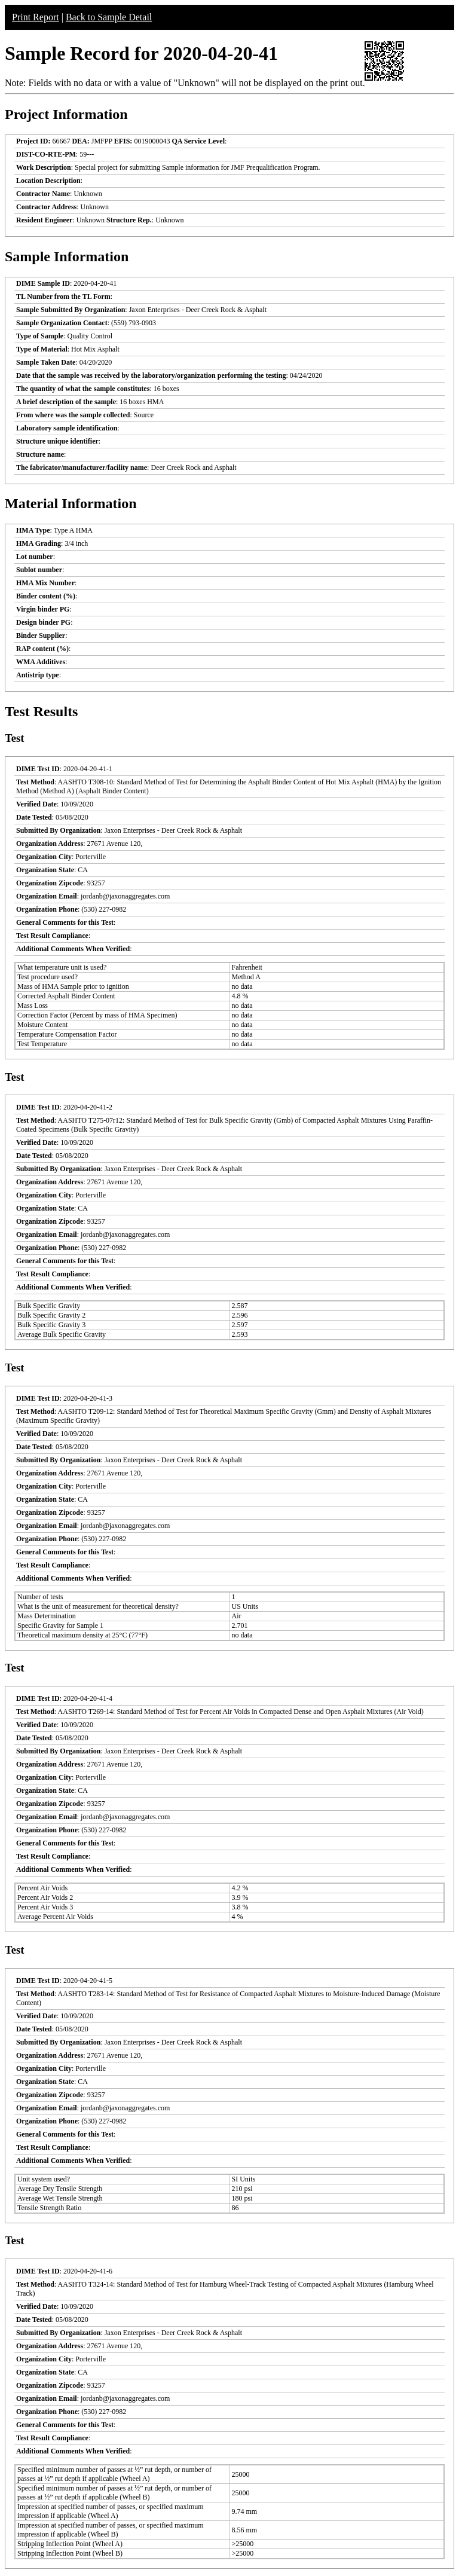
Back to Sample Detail (109, 17)
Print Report (35, 17)
